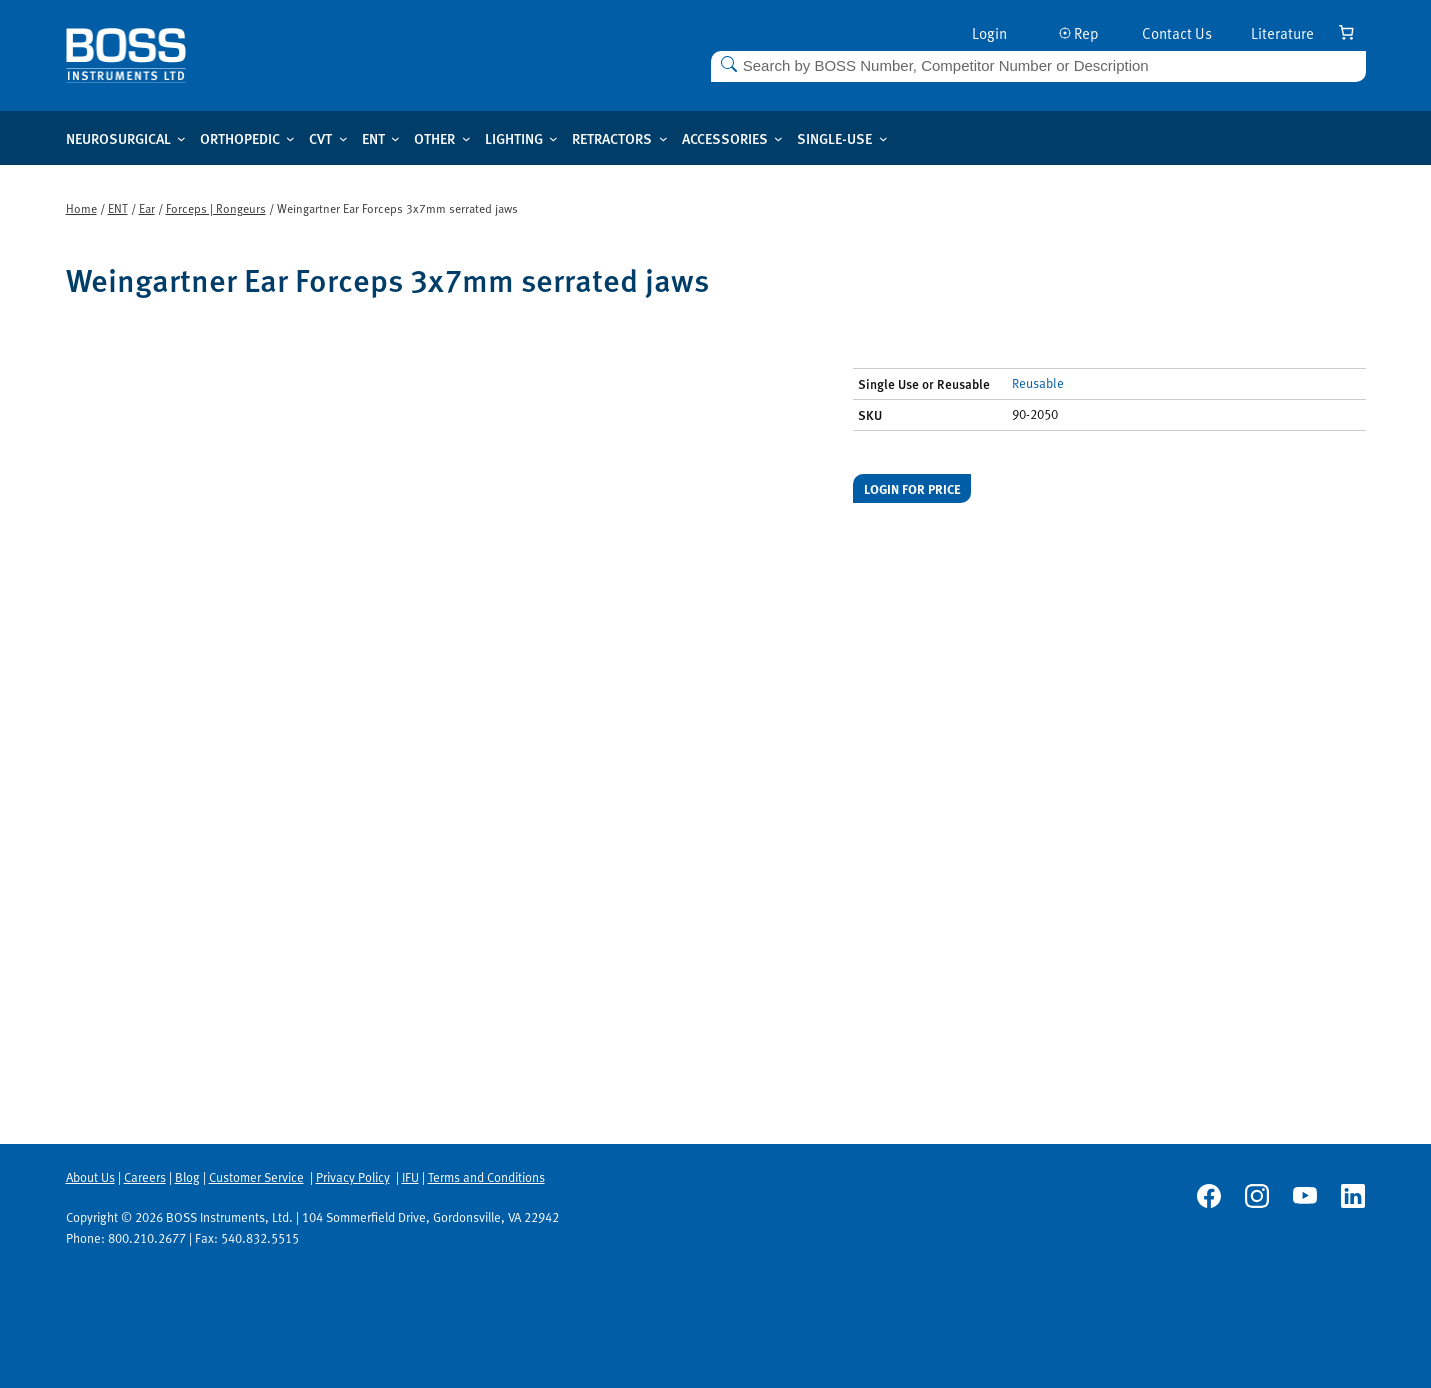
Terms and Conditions (486, 1177)
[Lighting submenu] (553, 138)
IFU (410, 1177)
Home (81, 208)
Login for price (912, 488)
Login (989, 32)
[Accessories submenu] (778, 138)
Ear (147, 208)
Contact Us (1177, 32)
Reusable (1038, 383)
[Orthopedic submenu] (290, 138)
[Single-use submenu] (883, 138)
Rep (1079, 32)
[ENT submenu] (395, 138)
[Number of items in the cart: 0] (1347, 32)
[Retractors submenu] (663, 138)
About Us (90, 1177)
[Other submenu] (466, 138)
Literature (1282, 32)
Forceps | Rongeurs (216, 208)
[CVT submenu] (343, 138)
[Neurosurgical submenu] (181, 138)
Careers (145, 1177)
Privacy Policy (353, 1177)
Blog (187, 1177)
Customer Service (256, 1177)
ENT (118, 208)
